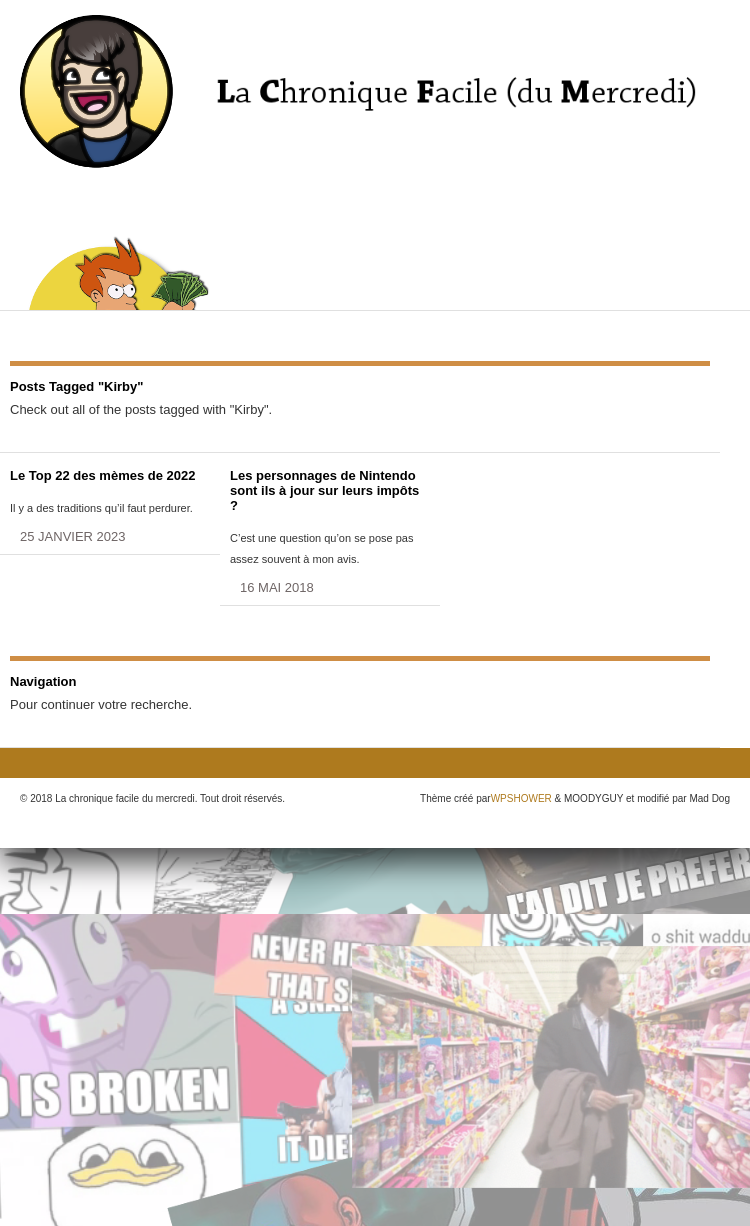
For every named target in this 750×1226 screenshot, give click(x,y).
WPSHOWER (521, 798)
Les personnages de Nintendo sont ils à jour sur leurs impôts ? (324, 490)
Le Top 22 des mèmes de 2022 (102, 475)
